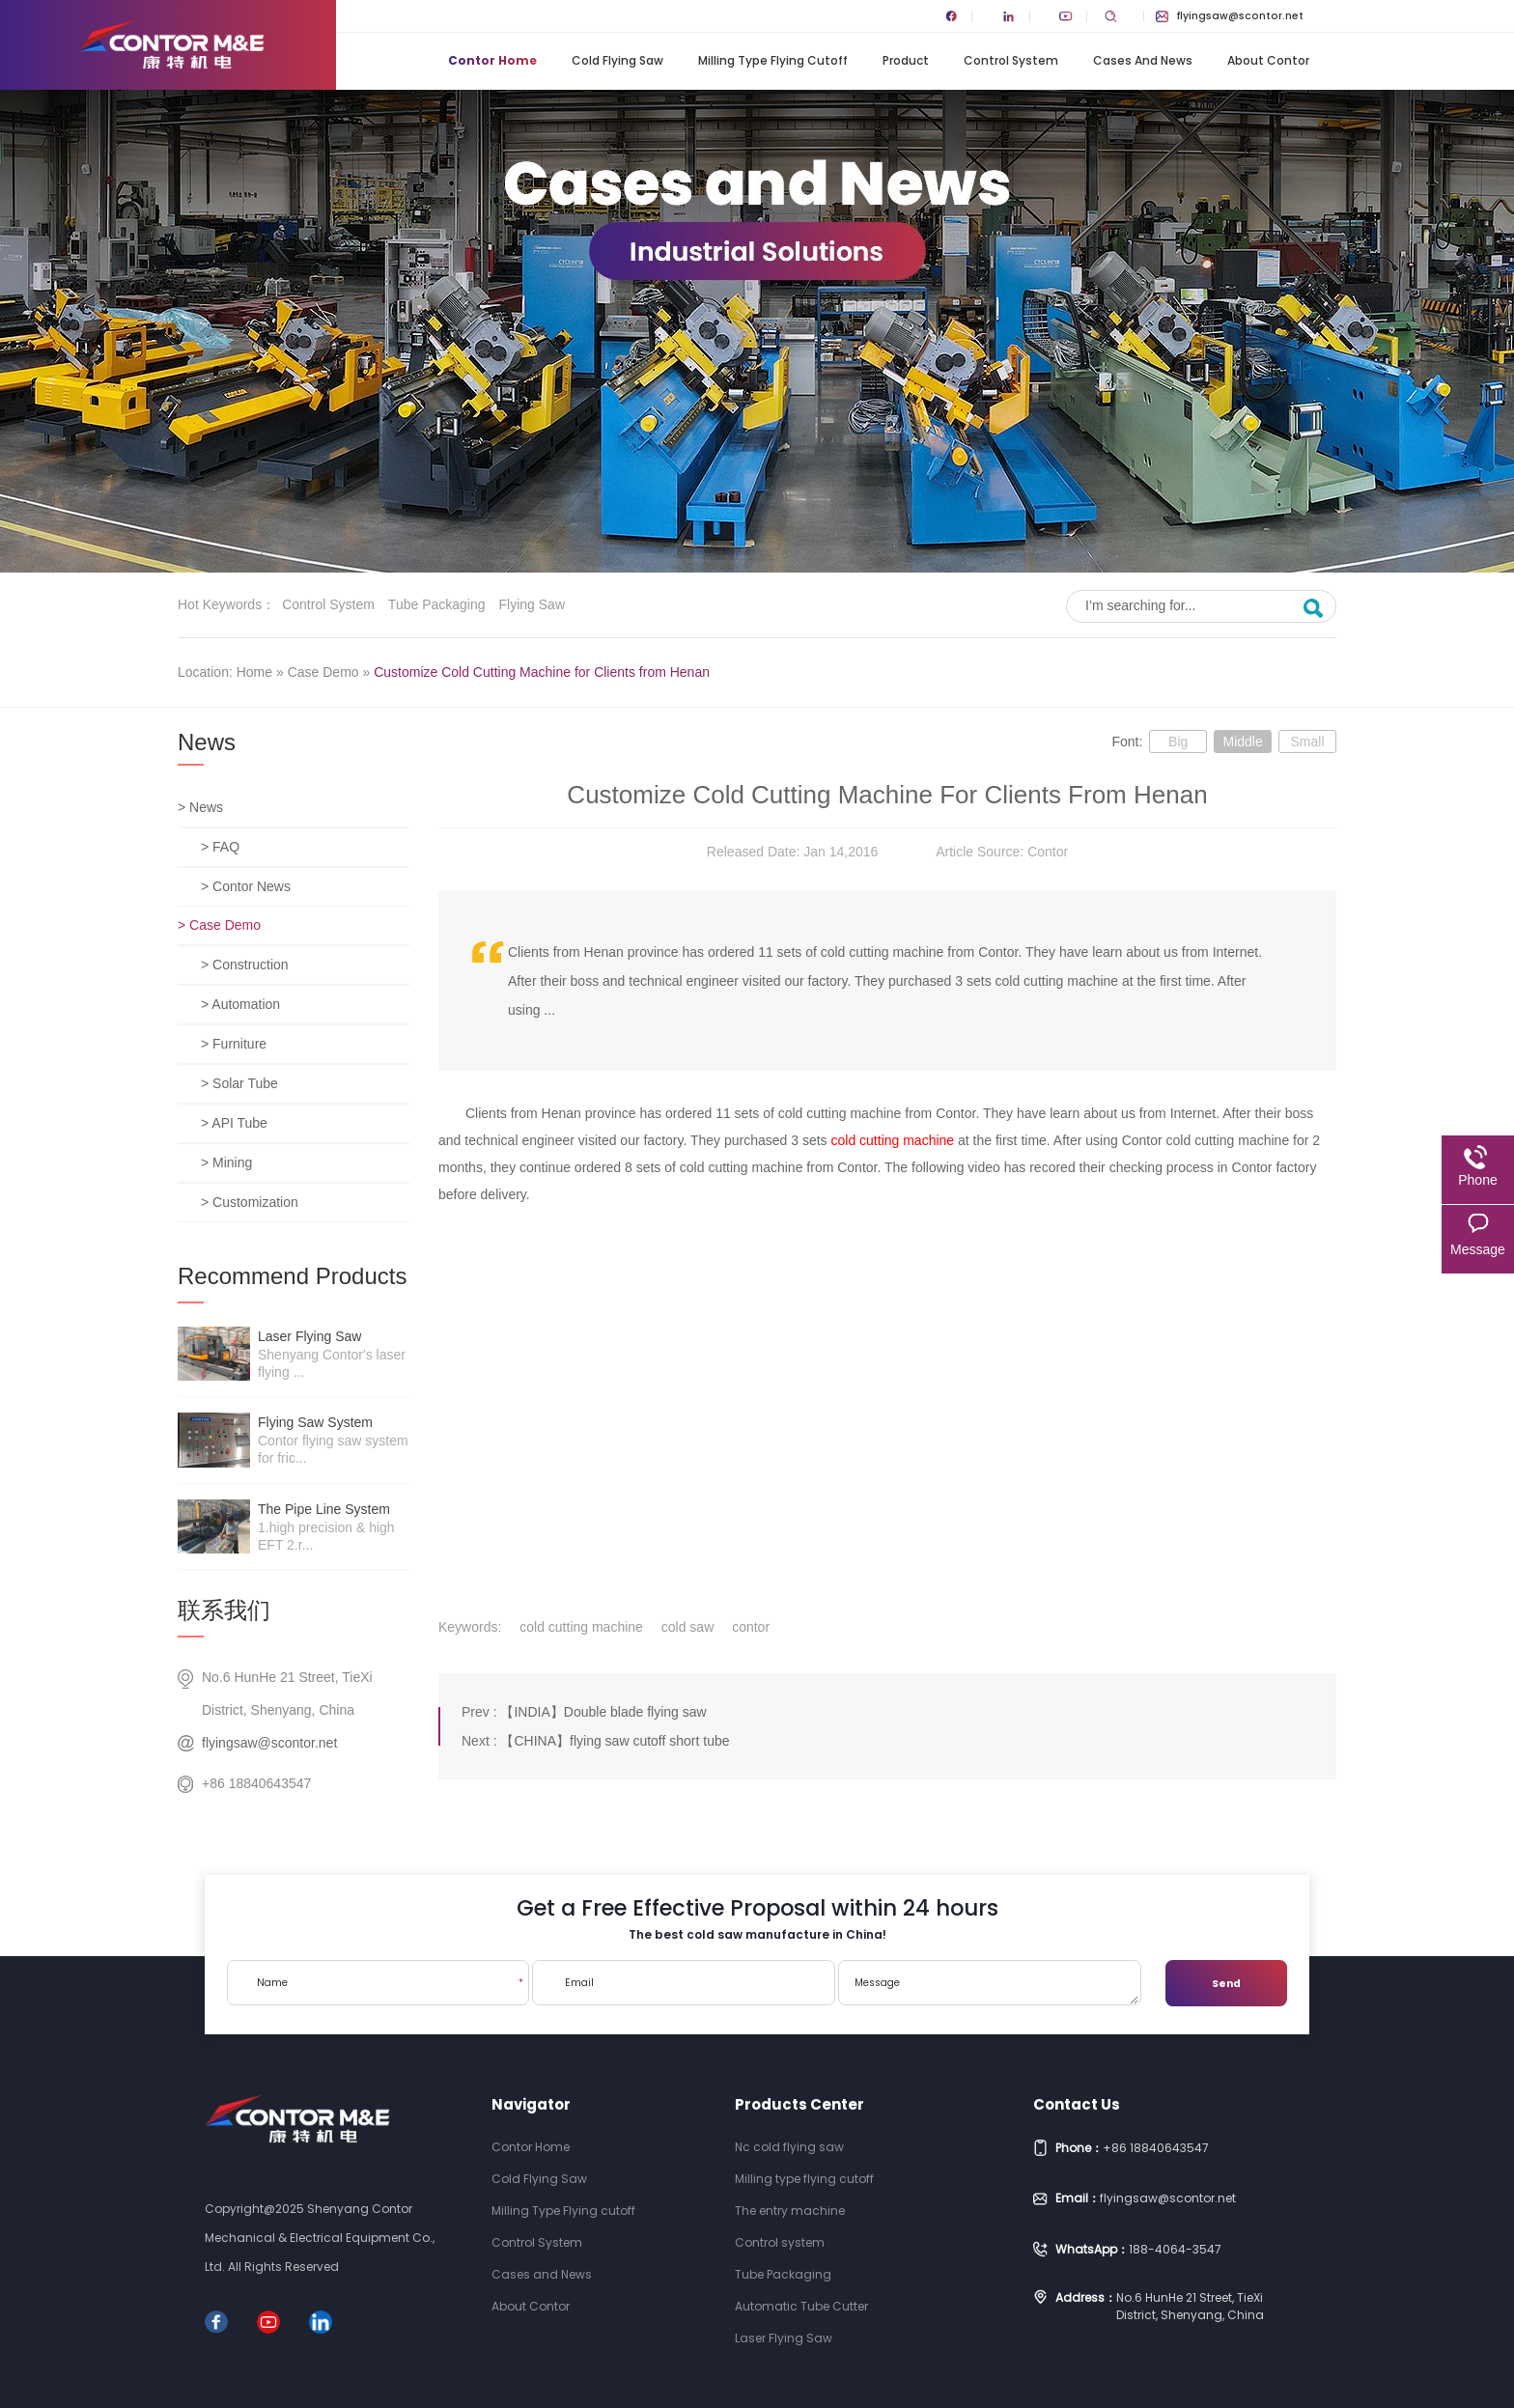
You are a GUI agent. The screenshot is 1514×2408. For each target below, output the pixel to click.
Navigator (531, 2104)
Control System (1011, 60)
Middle (1242, 741)
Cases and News (1142, 60)
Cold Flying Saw (617, 60)
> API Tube (234, 1123)
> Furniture (233, 1043)
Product (906, 60)
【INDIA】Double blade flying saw (603, 1712)
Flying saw (532, 604)
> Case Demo (219, 925)
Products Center (799, 2104)
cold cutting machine (893, 1140)
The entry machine (790, 2210)
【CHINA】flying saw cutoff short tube (614, 1741)
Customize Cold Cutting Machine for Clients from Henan (542, 672)
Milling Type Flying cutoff (773, 60)
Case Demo (323, 672)
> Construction (245, 964)
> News (200, 807)
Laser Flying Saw (309, 1336)
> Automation (240, 1004)
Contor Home (492, 60)
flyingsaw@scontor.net (1230, 16)
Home (254, 672)
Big (1178, 741)
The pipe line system (324, 1509)
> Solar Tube (239, 1083)
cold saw (687, 1627)
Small (1307, 741)
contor (751, 1627)
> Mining (226, 1162)
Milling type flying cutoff (804, 2178)
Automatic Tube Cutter (801, 2306)
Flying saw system (315, 1422)
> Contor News (246, 886)
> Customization (249, 1202)
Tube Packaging (437, 604)
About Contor (1268, 60)
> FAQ (220, 846)
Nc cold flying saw (789, 2147)
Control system (328, 604)
